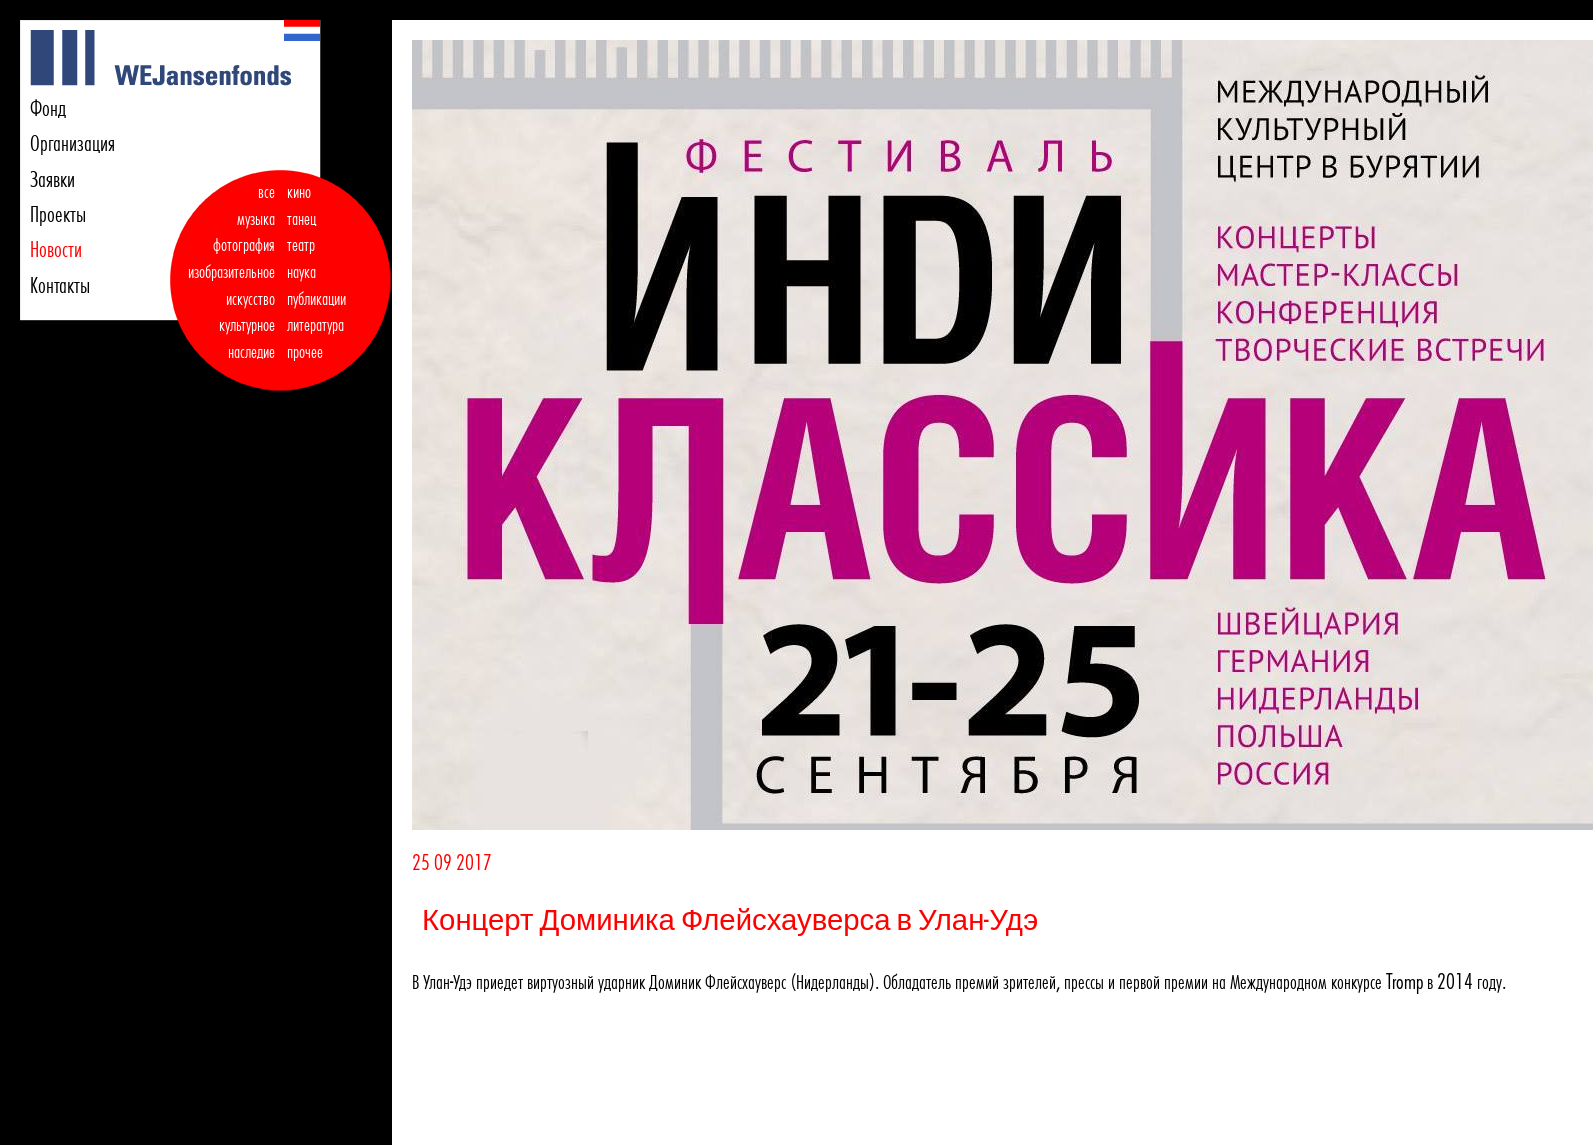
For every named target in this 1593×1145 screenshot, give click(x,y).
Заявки (52, 179)
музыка (256, 219)
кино (299, 192)
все (266, 192)
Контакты (60, 285)
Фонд (48, 108)
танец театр (301, 232)
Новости (56, 249)
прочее (305, 352)
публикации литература (316, 312)
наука (301, 272)
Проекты (58, 214)
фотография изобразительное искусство (231, 271)
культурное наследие (247, 338)
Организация (72, 143)
